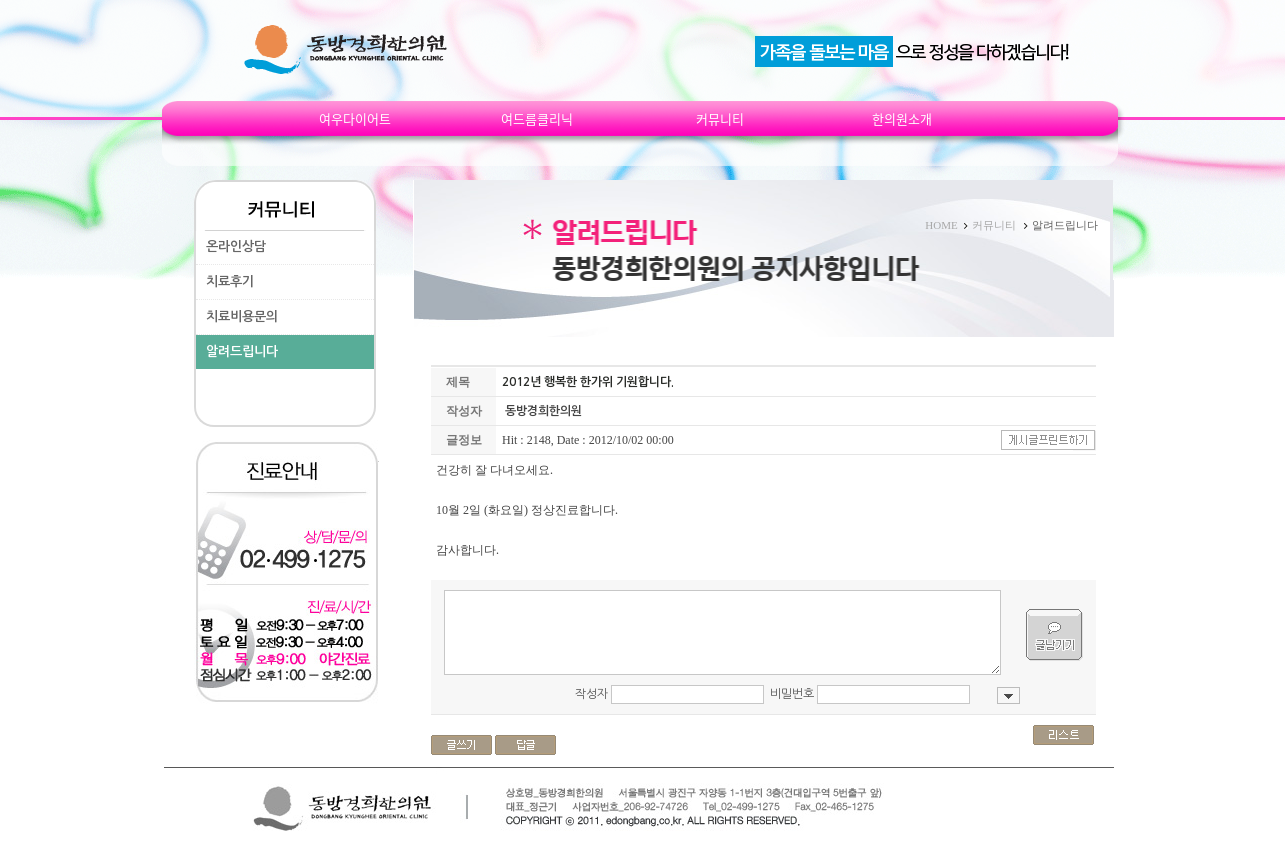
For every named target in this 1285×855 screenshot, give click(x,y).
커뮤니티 (720, 119)
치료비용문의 (242, 316)
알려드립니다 (242, 351)
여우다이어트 (355, 119)
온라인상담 (236, 246)
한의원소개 (902, 119)
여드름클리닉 (537, 119)
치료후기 (230, 281)
